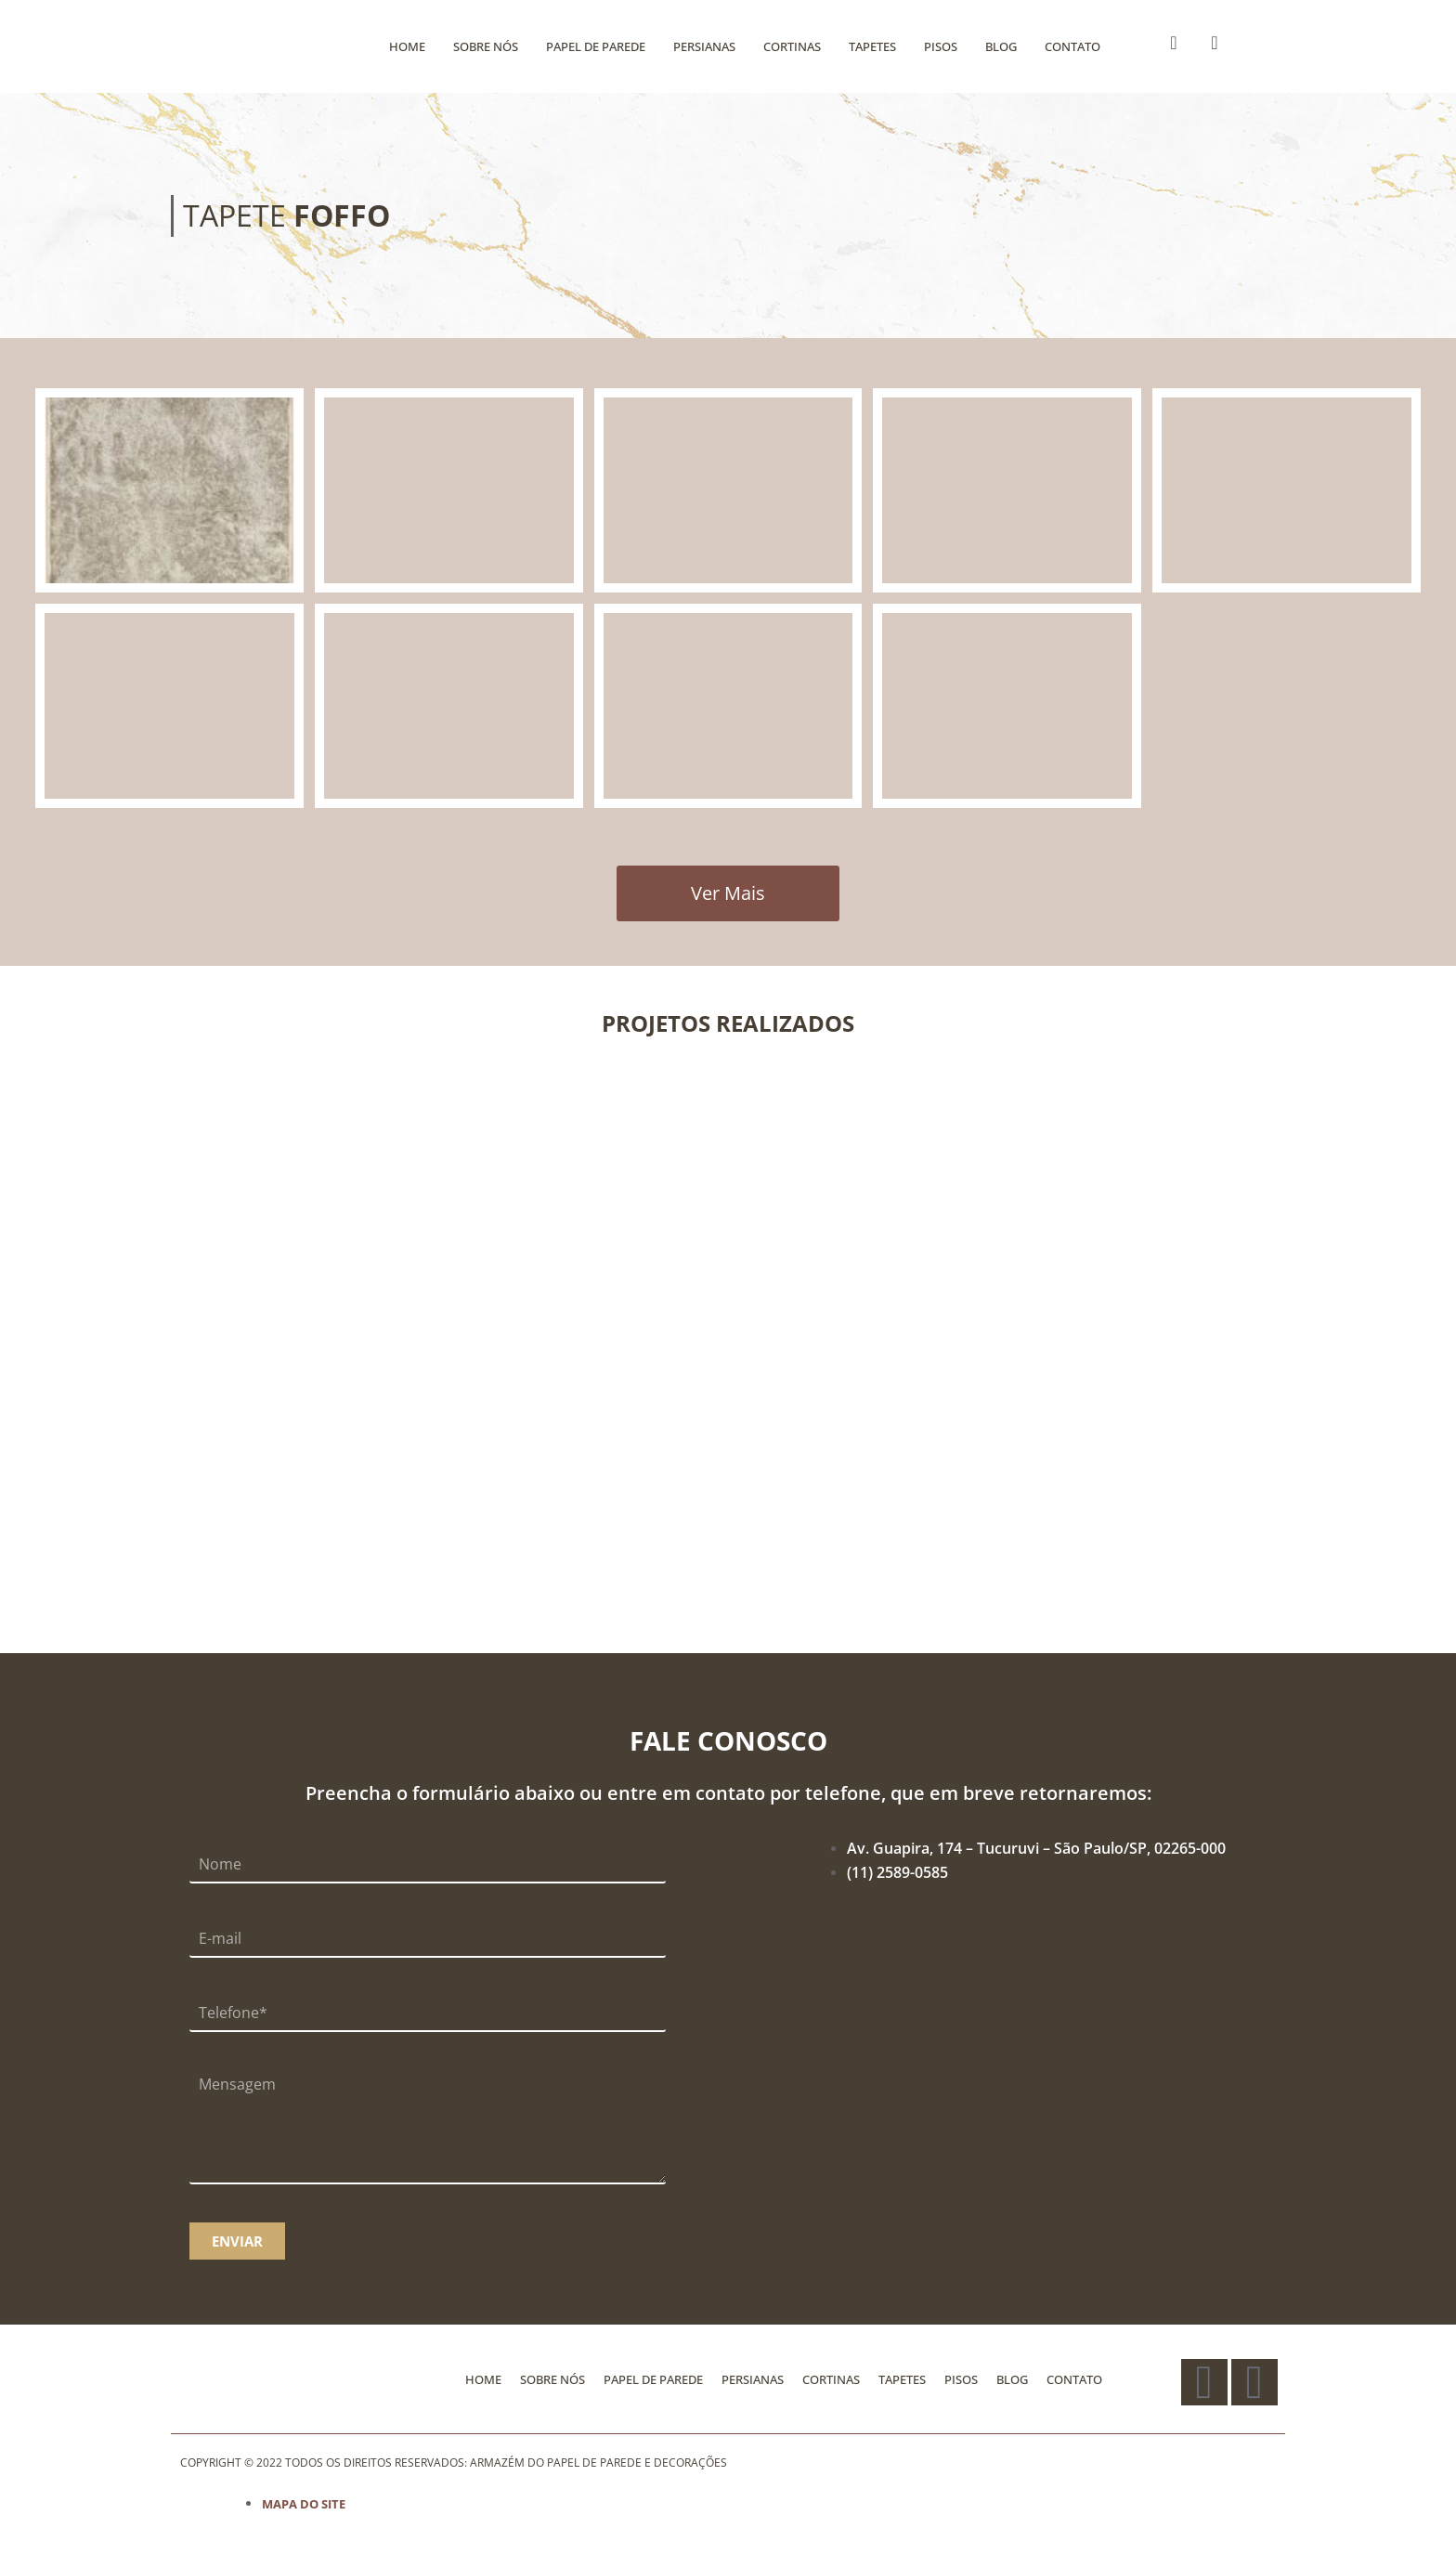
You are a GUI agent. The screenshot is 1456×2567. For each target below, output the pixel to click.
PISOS (940, 46)
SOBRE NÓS (485, 46)
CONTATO (1072, 46)
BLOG (1001, 46)
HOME (407, 46)
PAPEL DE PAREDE (595, 46)
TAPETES (872, 46)
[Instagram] (1214, 42)
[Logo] (254, 46)
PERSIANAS (704, 46)
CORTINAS (792, 46)
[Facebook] (1173, 42)
